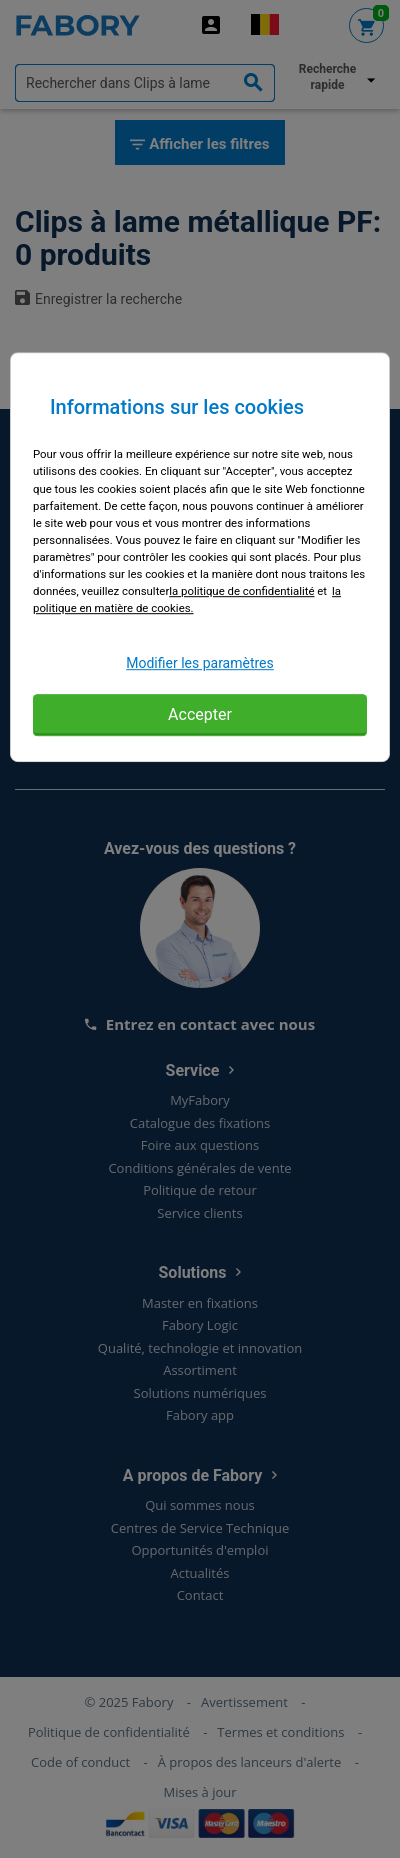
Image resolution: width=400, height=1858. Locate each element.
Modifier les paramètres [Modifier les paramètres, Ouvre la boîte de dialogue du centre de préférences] (200, 663)
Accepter (200, 714)
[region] (200, 558)
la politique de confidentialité (241, 591)
